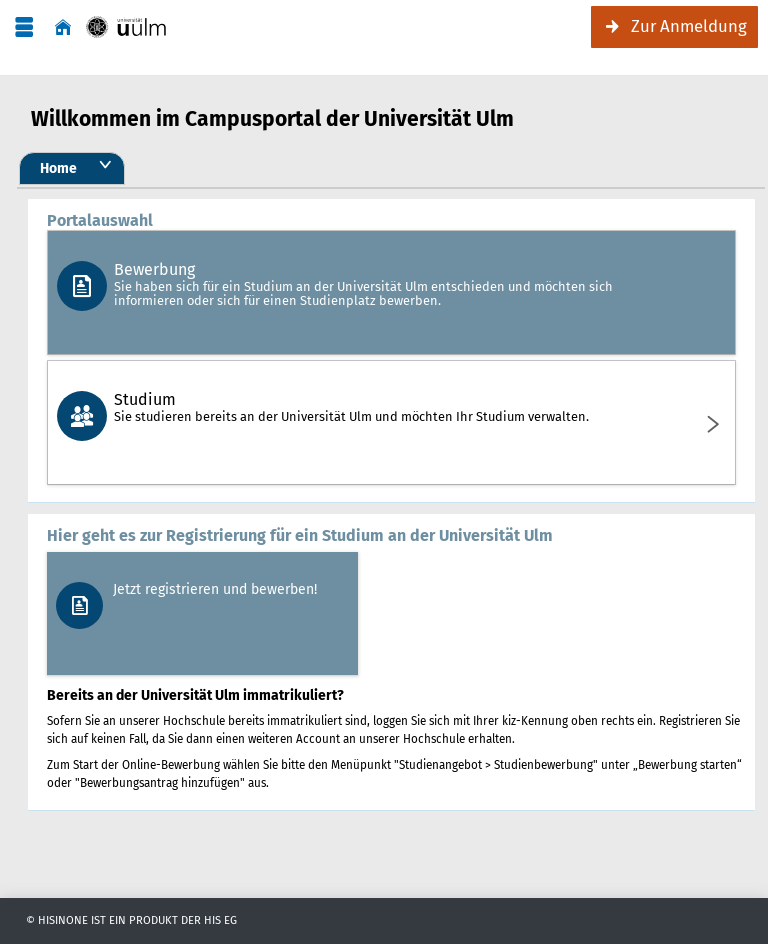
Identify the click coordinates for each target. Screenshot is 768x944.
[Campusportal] (126, 27)
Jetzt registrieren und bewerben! (215, 589)
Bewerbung (389, 284)
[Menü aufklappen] (24, 27)
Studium (389, 407)
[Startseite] (63, 27)
